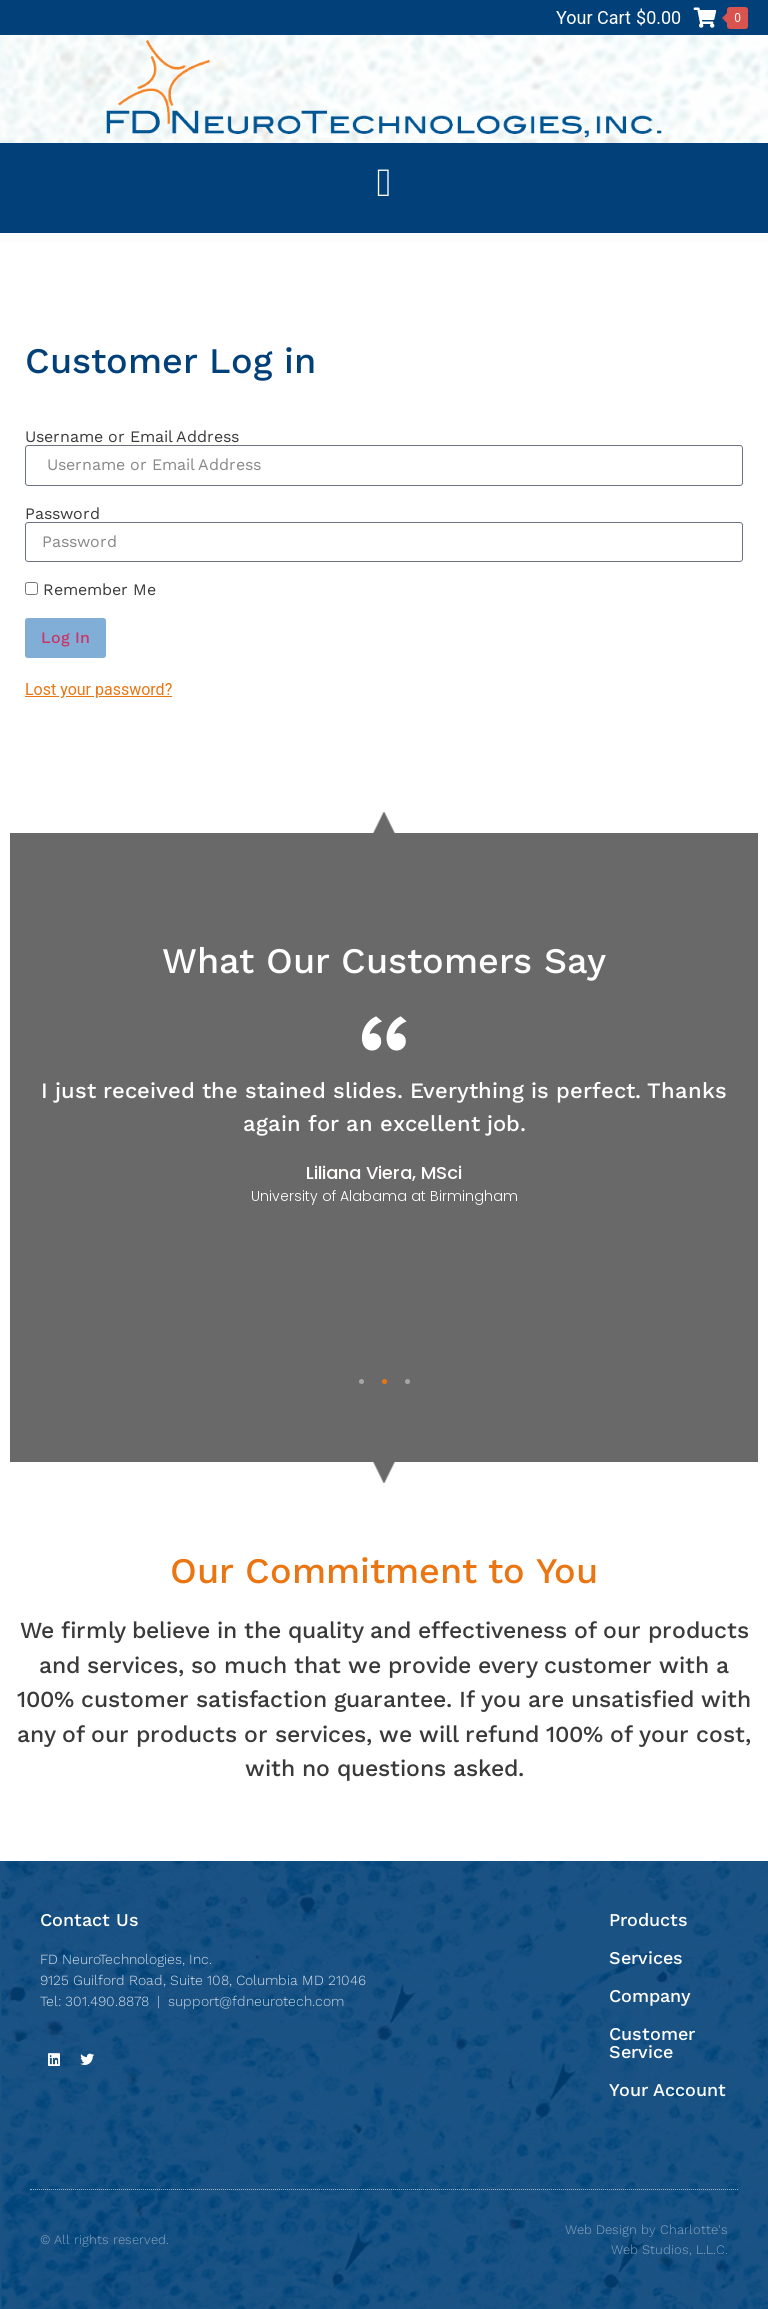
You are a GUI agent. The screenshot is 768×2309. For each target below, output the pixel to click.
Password (62, 514)
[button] (384, 183)
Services (646, 1957)
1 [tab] (361, 1381)
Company (650, 1995)
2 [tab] (384, 1381)
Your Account (667, 2089)
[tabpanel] (384, 1110)
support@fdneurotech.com (256, 2001)
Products (648, 1919)
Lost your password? (98, 689)
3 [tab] (407, 1381)
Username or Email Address (132, 437)
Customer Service (652, 2042)
